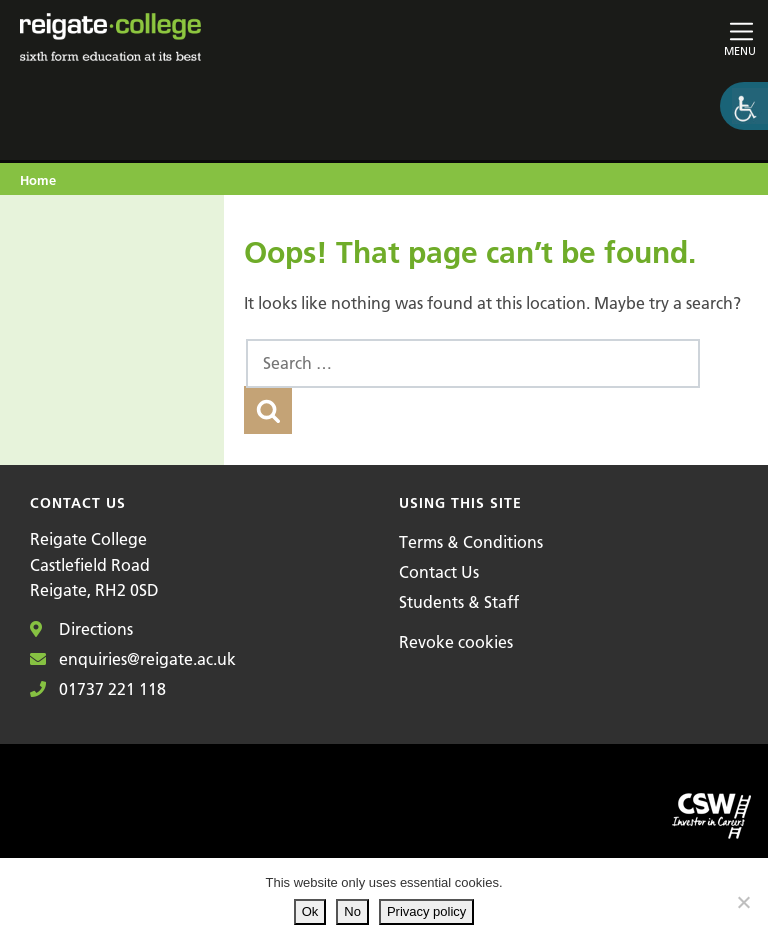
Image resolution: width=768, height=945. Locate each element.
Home (38, 180)
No (352, 911)
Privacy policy (426, 911)
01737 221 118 (98, 689)
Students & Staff (459, 602)
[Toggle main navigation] (636, 37)
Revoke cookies (456, 642)
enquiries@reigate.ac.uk (133, 659)
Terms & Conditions (471, 542)
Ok (310, 911)
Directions (81, 629)
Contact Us (439, 572)
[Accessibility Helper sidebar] (744, 106)
